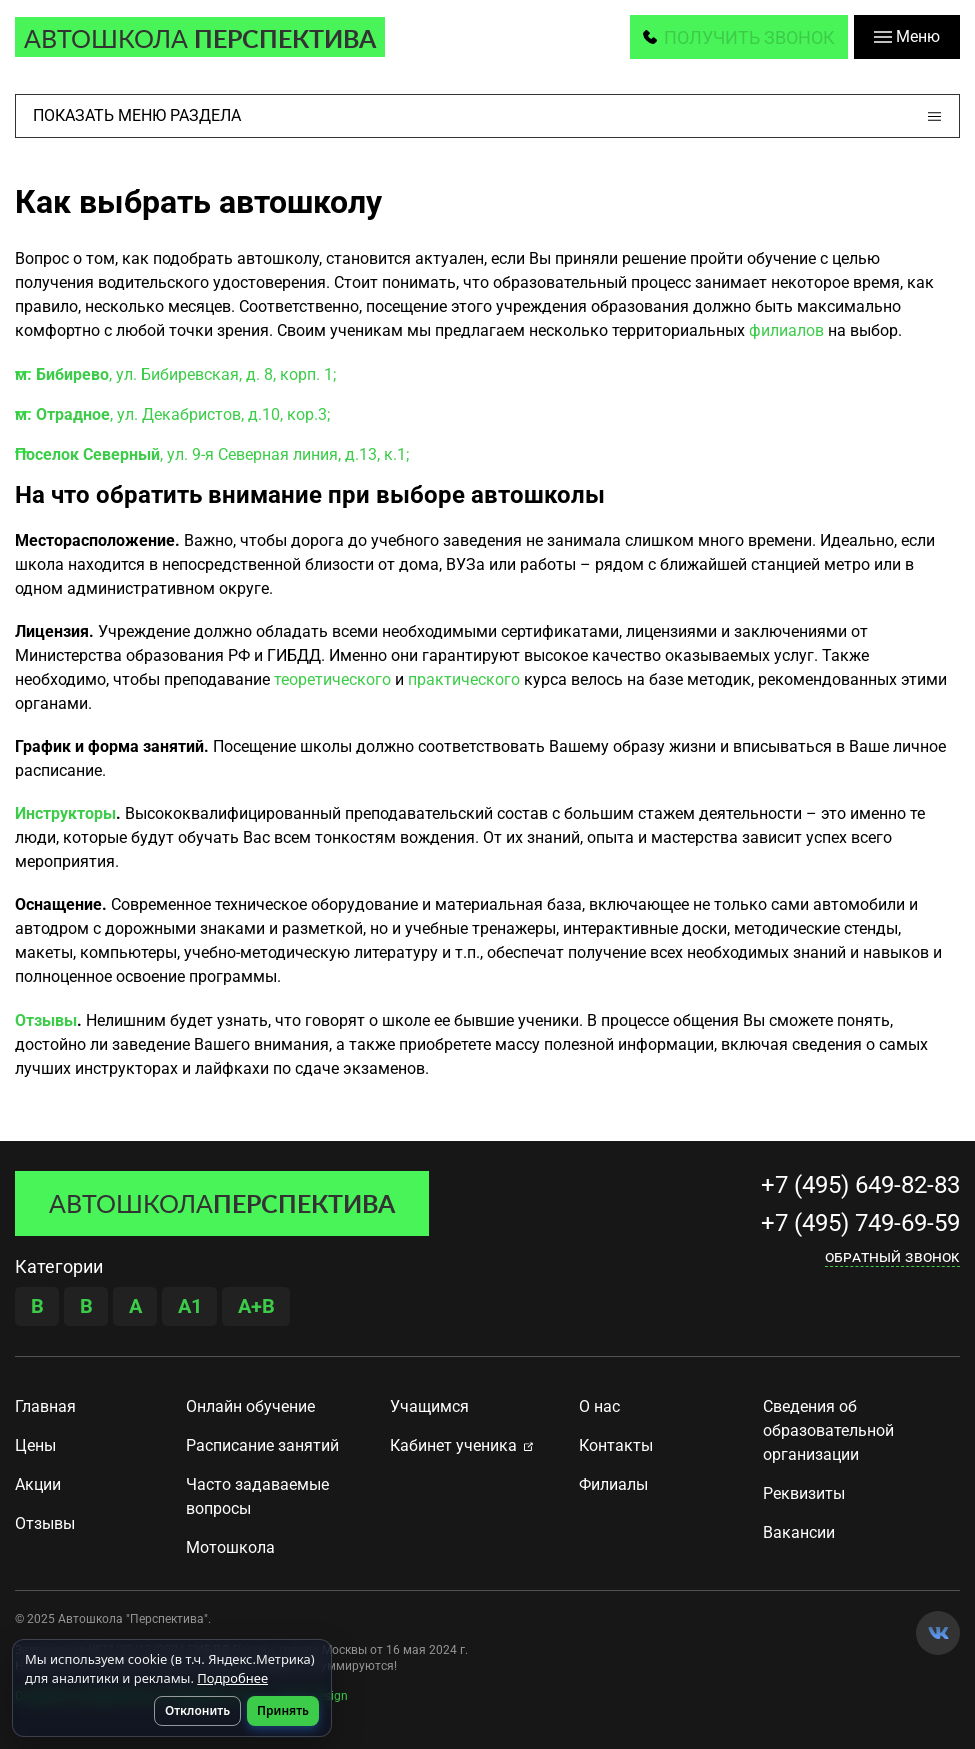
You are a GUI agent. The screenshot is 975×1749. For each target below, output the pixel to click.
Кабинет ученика (453, 1446)
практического (464, 680)
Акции (38, 1485)
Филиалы (613, 1485)
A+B (256, 1307)
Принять (283, 1710)
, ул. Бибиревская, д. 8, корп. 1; (175, 375)
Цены (35, 1446)
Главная (45, 1407)
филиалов (786, 331)
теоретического (332, 680)
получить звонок (749, 37)
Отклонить (197, 1710)
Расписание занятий (262, 1446)
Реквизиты (804, 1494)
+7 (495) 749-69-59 (860, 1224)
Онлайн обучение (250, 1407)
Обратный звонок (892, 1257)
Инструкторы (65, 814)
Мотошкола (230, 1548)
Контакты (616, 1446)
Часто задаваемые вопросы (257, 1497)
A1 (190, 1307)
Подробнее (232, 1678)
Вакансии (799, 1533)
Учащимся (429, 1407)
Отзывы (46, 1021)
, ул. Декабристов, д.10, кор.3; (172, 415)
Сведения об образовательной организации (828, 1431)
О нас (599, 1407)
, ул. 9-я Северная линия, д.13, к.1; (212, 455)
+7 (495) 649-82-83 (860, 1186)
